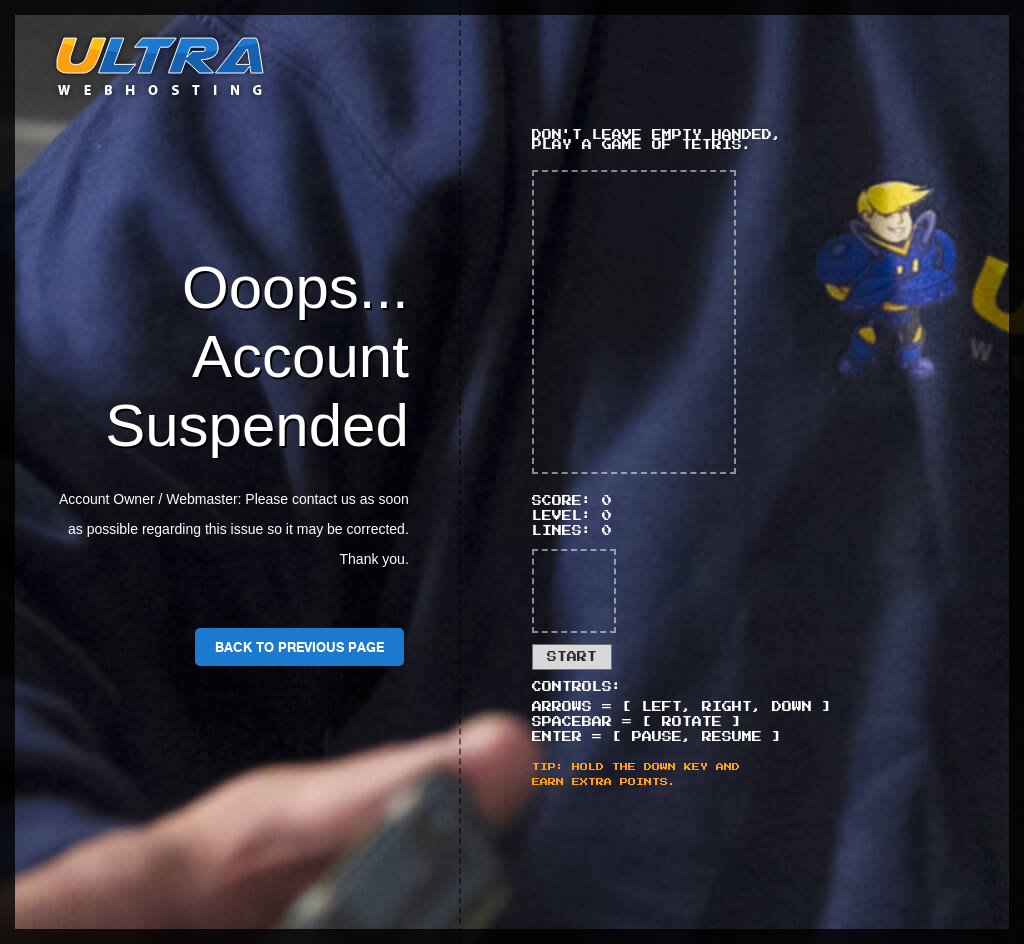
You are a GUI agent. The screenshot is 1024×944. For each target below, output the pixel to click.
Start (572, 657)
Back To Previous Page (299, 647)
